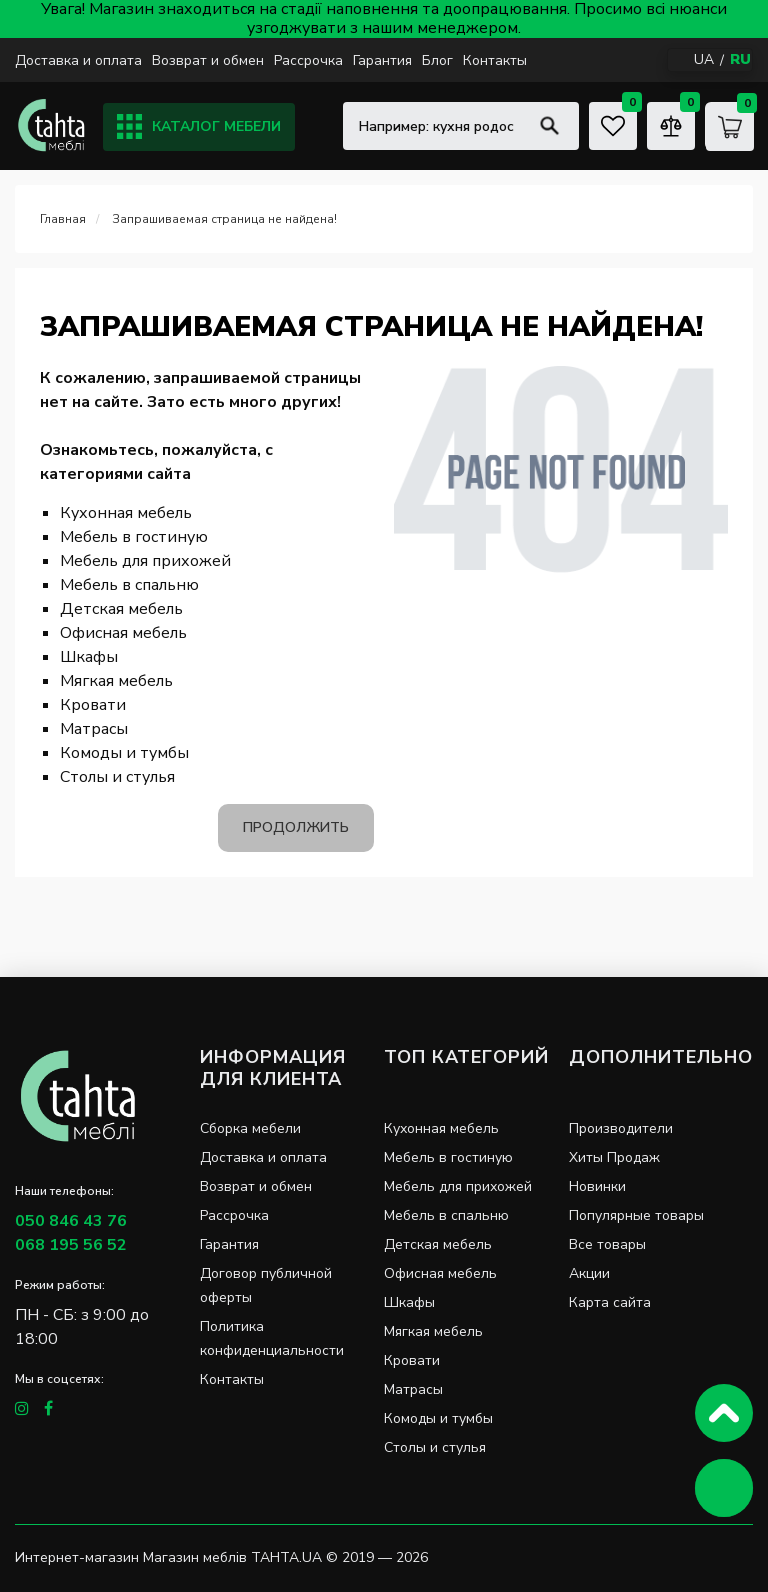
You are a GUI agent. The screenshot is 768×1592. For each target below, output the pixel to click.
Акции (589, 1273)
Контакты (495, 60)
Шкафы (89, 657)
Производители (621, 1128)
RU (740, 59)
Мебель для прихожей (145, 561)
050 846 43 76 (71, 1221)
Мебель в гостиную (134, 537)
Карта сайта (610, 1302)
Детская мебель (121, 609)
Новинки (597, 1186)
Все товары (607, 1244)
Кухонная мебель (126, 513)
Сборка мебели (250, 1128)
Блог (437, 60)
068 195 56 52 (71, 1245)
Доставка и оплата (78, 60)
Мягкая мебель (116, 681)
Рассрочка (308, 60)
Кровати (93, 705)
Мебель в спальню (129, 585)
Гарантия (382, 60)
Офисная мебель (123, 633)
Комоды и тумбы (124, 753)
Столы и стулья (117, 777)
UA (704, 59)
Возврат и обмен (208, 60)
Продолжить (296, 827)
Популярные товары (636, 1215)
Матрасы (94, 729)
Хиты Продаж (614, 1157)
